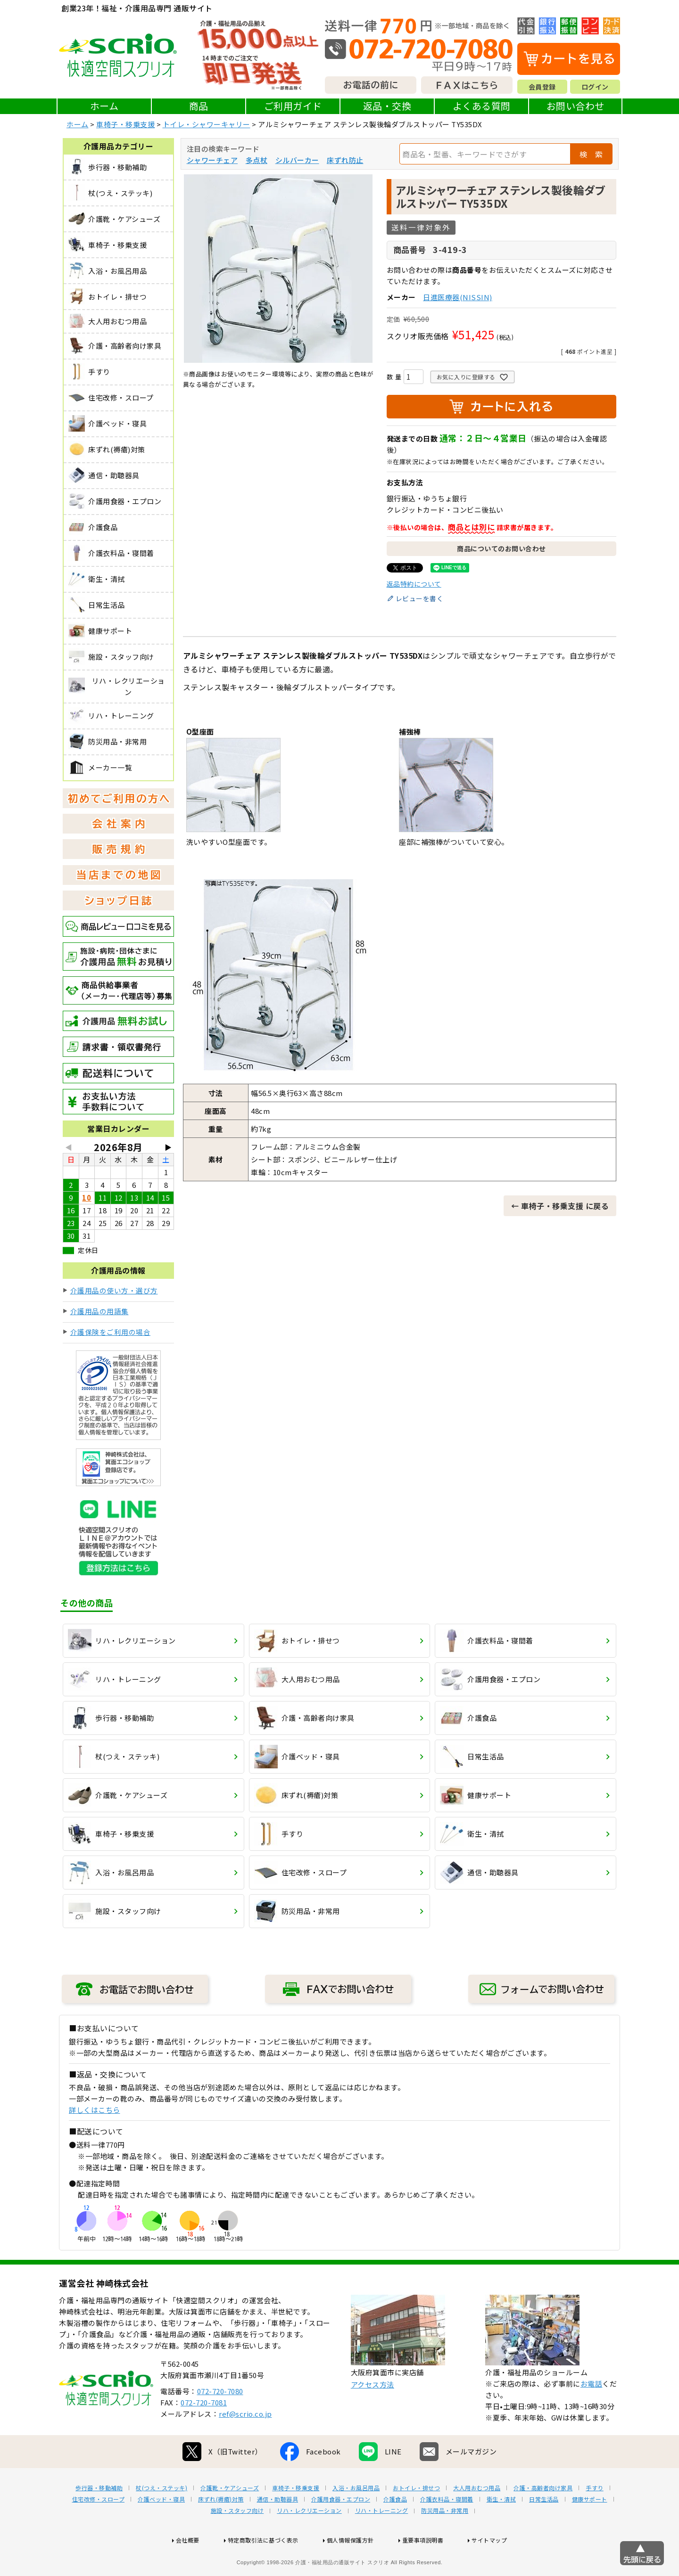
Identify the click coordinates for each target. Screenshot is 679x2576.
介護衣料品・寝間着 (446, 2529)
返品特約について (414, 584)
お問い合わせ (575, 106)
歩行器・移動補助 (99, 2518)
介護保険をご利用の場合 (110, 1332)
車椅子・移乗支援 (125, 124)
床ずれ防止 (345, 160)
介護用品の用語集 (99, 1311)
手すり (595, 2518)
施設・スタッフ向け (237, 2540)
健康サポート (589, 2529)
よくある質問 (482, 106)
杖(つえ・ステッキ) (161, 2518)
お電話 (591, 2414)
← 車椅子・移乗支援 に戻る (560, 1205)
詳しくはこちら (94, 2110)
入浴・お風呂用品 (356, 2518)
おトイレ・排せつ (416, 2518)
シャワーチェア (212, 160)
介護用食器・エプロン (340, 2529)
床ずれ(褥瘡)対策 (221, 2529)
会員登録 (542, 86)
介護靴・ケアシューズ (229, 2518)
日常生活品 (544, 2529)
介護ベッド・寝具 (161, 2529)
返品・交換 (387, 106)
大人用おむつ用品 (476, 2518)
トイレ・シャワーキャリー (206, 124)
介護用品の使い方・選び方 (114, 1290)
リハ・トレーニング (381, 2540)
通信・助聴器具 (277, 2529)
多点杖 (257, 160)
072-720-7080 (220, 2421)
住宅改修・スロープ (98, 2529)
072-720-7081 (204, 2432)
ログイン (595, 86)
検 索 (591, 154)
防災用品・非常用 (444, 2540)
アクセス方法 (372, 2415)
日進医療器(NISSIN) (457, 297)
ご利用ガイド (293, 106)
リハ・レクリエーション (309, 2540)
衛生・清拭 (501, 2529)
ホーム (104, 106)
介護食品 (395, 2529)
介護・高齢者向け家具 (542, 2518)
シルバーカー (297, 160)
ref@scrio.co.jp (245, 2444)
